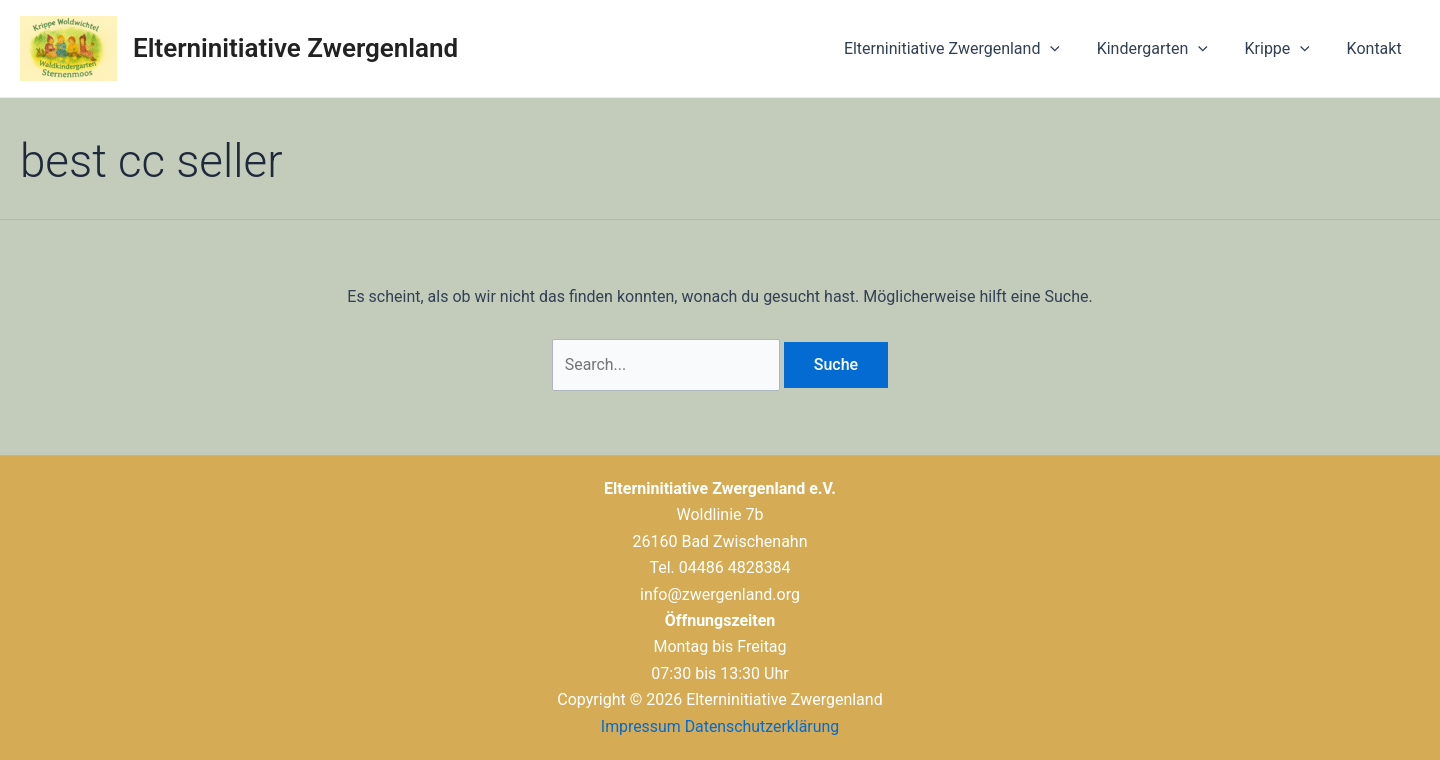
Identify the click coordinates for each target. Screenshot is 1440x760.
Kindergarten (1163, 49)
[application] (1067, 49)
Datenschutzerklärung (762, 726)
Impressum (640, 726)
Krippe (1284, 49)
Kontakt (1376, 48)
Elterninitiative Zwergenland (295, 48)
